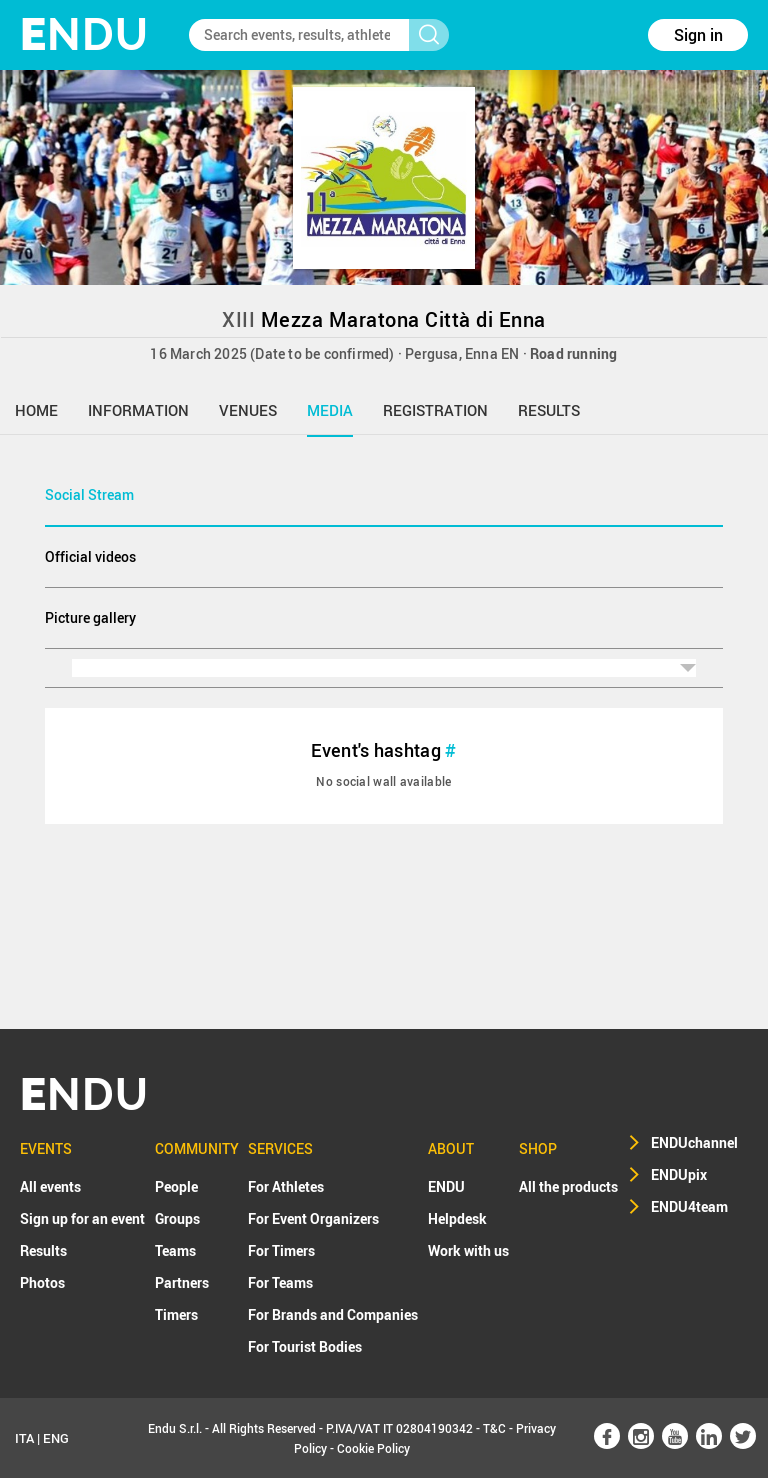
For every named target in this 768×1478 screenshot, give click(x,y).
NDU (84, 34)
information (138, 410)
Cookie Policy (373, 1448)
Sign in (698, 35)
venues (248, 410)
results (549, 410)
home (36, 410)
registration (435, 410)
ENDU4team (689, 1206)
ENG (56, 1438)
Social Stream (89, 494)
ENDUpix (679, 1174)
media (330, 410)
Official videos (90, 556)
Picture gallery (90, 617)
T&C (494, 1428)
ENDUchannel (694, 1142)
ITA (24, 1438)
